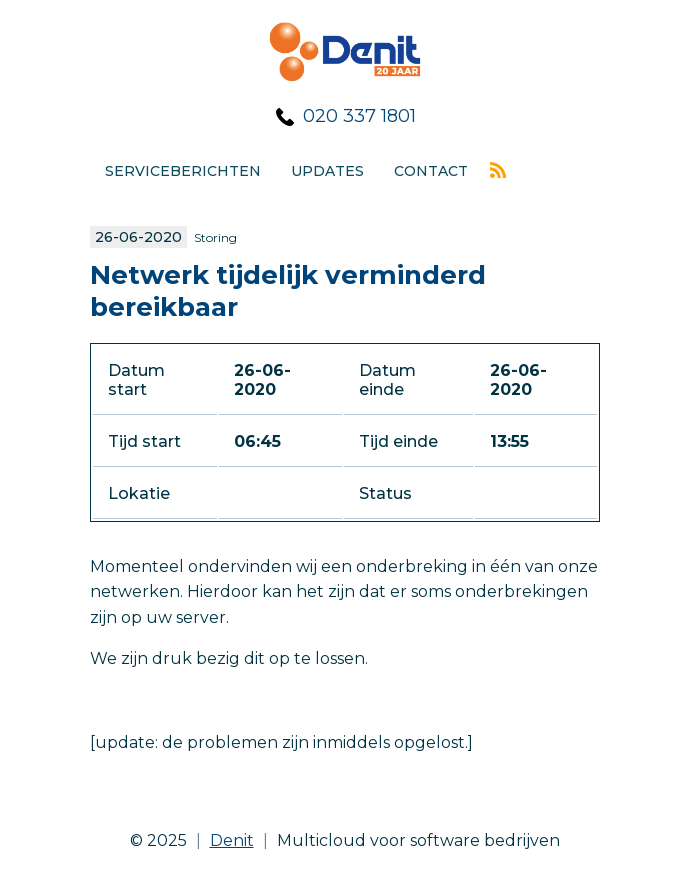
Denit (232, 840)
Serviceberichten (183, 171)
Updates (327, 171)
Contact (431, 171)
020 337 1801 (359, 116)
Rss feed (498, 170)
